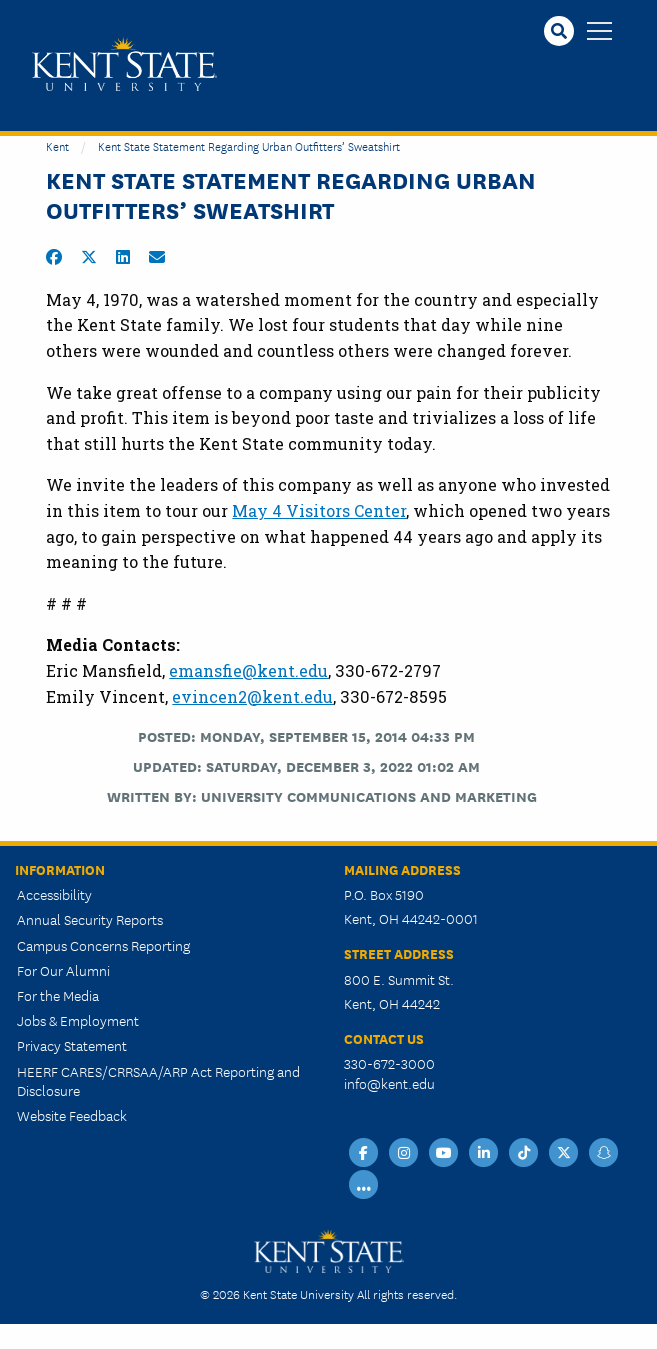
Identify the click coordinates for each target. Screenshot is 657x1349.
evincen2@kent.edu (252, 696)
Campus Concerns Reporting (103, 945)
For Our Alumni (63, 970)
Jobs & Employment (78, 1020)
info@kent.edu (389, 1083)
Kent (57, 145)
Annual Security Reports (90, 919)
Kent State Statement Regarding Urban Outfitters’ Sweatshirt (249, 145)
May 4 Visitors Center (319, 510)
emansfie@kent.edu (248, 670)
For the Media (58, 995)
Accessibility (54, 894)
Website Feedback (72, 1115)
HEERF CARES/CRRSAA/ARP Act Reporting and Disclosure (158, 1080)
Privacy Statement (72, 1045)
